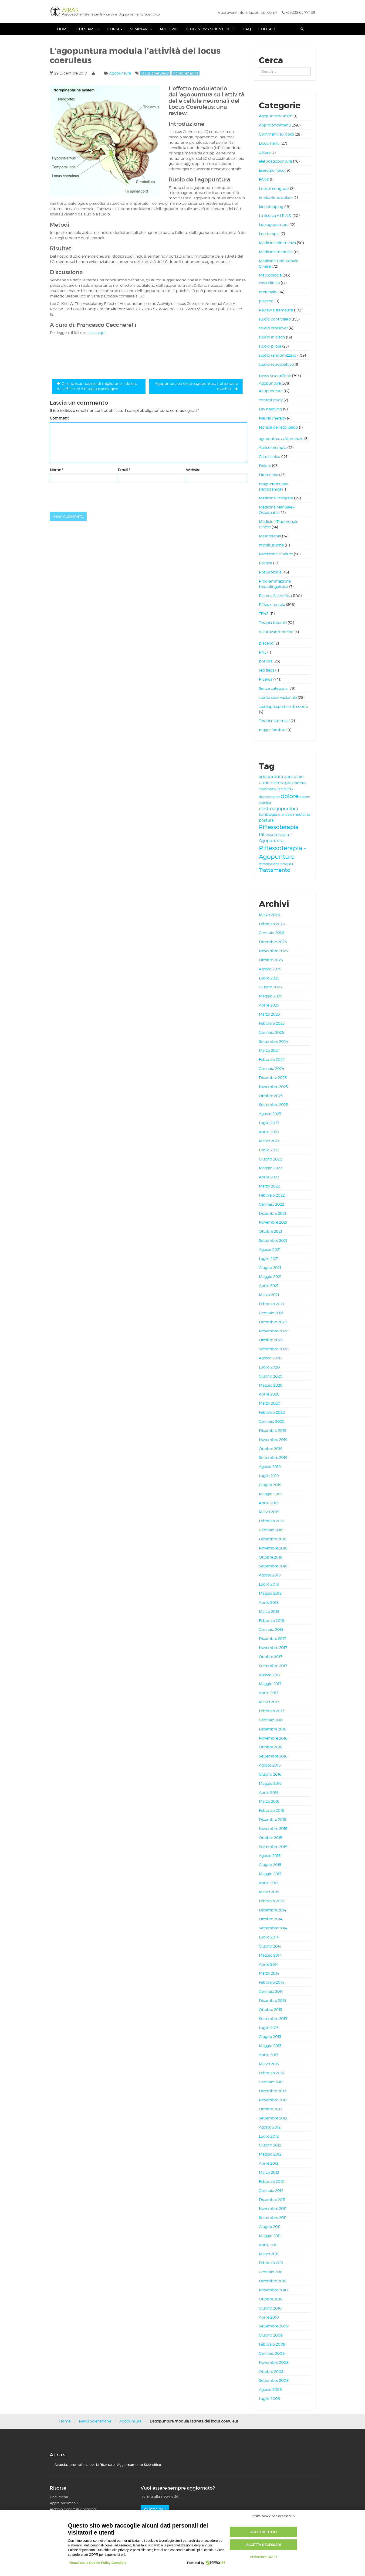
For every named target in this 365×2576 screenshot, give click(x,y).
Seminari (141, 29)
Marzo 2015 (269, 1892)
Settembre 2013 (273, 2018)
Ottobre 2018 (270, 1557)
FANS (264, 179)
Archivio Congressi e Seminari (73, 2509)
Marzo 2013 (269, 2064)
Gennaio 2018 (271, 1629)
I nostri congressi (274, 188)
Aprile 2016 (269, 1792)
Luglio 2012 (269, 2136)
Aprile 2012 (268, 2163)
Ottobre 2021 (270, 1231)
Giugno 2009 (271, 2335)
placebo (266, 301)
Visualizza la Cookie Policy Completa (97, 2563)
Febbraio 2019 (271, 1521)
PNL (262, 652)
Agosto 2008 (270, 2389)
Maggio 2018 (270, 1593)
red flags (266, 670)
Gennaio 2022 (271, 1204)
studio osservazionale (278, 697)
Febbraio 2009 (272, 2344)
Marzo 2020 (269, 1403)
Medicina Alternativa (277, 243)
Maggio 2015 (270, 1874)
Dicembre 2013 (272, 2000)
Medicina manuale (276, 252)
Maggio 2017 (270, 1684)
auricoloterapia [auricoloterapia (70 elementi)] (275, 782)
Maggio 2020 (271, 1385)
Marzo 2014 (269, 1973)
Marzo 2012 (269, 2172)
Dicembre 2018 (272, 1539)
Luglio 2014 (269, 1937)
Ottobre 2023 (271, 1096)
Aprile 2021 (268, 1285)
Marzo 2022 (269, 1186)
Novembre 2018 (273, 1548)
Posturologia (270, 572)
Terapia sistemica (274, 721)
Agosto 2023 (270, 1114)
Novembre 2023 (273, 1087)
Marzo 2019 (269, 1512)
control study (271, 400)
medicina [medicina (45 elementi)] (301, 814)
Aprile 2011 (268, 2245)
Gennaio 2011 (271, 2272)
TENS (264, 613)
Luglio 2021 (269, 1258)
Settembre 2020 (273, 1349)
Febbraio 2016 (271, 1810)
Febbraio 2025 (272, 1023)
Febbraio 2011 (271, 2263)
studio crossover (273, 328)
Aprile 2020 (269, 1394)
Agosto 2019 (270, 1466)
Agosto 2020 (270, 1358)
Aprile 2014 (268, 1964)
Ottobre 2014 (270, 1919)
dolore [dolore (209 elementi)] (289, 796)
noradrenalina (185, 73)
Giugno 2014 (270, 1946)
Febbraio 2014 (271, 1982)
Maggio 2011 (270, 2236)
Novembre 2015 (273, 1828)
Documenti (269, 143)
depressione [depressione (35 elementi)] (269, 797)
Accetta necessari (263, 2545)
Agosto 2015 (270, 1855)
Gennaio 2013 (271, 2082)
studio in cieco (272, 337)
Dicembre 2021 (272, 1213)
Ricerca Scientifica (275, 596)
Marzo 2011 (268, 2254)
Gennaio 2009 (272, 2353)
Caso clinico (269, 456)
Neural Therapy (272, 418)
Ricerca (265, 679)
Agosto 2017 (270, 1675)
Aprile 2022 (269, 1177)
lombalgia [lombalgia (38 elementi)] (268, 814)
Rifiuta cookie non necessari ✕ (273, 2516)
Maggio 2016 (270, 1783)
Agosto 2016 (270, 1765)
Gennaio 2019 (271, 1530)
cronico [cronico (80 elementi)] (285, 789)
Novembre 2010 (273, 2290)
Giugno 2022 (270, 1159)
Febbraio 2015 (271, 1901)
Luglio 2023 (269, 1123)
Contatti (267, 29)
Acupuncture (271, 391)
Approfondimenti (275, 125)
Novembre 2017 (273, 1647)
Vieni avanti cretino (276, 632)
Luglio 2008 (269, 2398)
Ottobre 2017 (270, 1657)
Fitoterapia (268, 475)
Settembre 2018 (273, 1566)
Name (56, 470)
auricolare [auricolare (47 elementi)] (294, 776)
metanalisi (268, 292)
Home (63, 29)
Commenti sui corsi (276, 134)
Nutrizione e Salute (276, 554)
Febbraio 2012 (271, 2181)
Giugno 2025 (270, 987)
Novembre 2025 (273, 951)
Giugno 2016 (270, 1774)
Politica (265, 563)
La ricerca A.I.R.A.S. (275, 215)
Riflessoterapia (272, 604)
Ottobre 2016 (270, 1747)
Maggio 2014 (270, 1955)
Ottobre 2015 (270, 1838)
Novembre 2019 (273, 1439)
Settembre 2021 (273, 1240)
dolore (264, 152)
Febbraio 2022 (272, 1195)
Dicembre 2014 (272, 1910)
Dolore (265, 466)
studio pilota (270, 346)
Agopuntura (120, 73)
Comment (59, 418)
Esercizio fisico (271, 170)
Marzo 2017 (269, 1702)
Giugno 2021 (270, 1268)
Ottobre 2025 (271, 960)
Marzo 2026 (269, 915)
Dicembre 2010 (273, 2281)
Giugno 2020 (270, 1376)
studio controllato (275, 319)
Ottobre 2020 (271, 1340)
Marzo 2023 (269, 1141)
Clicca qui (155, 2509)
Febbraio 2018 (271, 1620)
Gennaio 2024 (271, 1068)
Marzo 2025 (269, 1014)
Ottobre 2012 (270, 2109)
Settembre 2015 (273, 1847)
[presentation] (85, 499)
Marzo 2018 (269, 1611)
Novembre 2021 (273, 1222)
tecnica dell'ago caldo (278, 427)
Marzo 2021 (269, 1295)
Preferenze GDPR (263, 2557)
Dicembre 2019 (272, 1430)
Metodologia (270, 275)
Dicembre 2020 (273, 1322)
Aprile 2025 (269, 1005)
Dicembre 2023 (273, 1077)
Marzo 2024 (269, 1050)
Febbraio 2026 (272, 924)
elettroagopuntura (275, 161)
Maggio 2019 (270, 1494)
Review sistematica (276, 310)
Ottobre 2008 (271, 2371)
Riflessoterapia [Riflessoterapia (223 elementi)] (278, 827)
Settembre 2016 (273, 1756)
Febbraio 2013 (271, 2073)
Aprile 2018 (269, 1602)
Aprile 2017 (268, 1693)
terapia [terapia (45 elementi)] (286, 863)
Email (124, 470)
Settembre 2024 (273, 1041)
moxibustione (271, 545)
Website (193, 470)
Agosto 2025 (270, 969)
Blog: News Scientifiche (211, 29)
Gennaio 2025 (271, 1032)
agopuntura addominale (281, 439)
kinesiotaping (271, 207)
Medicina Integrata (276, 498)
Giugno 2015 (270, 1865)
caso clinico (269, 283)
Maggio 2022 (270, 1168)
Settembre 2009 (274, 2326)
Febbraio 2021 (271, 1304)
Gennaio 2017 (271, 1720)
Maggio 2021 (270, 1276)
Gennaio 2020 (271, 1421)
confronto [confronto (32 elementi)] (267, 789)
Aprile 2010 (269, 2317)
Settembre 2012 (273, 2118)
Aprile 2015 (268, 1883)
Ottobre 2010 (271, 2299)
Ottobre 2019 (270, 1449)
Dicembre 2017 (272, 1638)
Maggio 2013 (270, 2046)
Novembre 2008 (274, 2362)
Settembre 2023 (273, 1104)
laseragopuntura (273, 224)
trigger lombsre (273, 730)
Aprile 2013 (268, 2055)
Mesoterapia (270, 536)
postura (266, 661)
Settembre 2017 (273, 1666)
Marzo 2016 (269, 1801)
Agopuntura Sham (276, 116)
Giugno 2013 (270, 2036)
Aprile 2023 (269, 1132)
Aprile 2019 (269, 1503)
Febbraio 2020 (272, 1412)
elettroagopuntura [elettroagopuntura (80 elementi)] (278, 808)
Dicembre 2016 (272, 1729)
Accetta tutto (263, 2532)
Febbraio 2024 (272, 1059)
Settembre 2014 (273, 1928)
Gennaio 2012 (271, 2190)
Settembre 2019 (273, 1457)
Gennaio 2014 (271, 1991)
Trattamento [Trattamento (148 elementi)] (274, 870)
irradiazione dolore (276, 197)
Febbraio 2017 (271, 1711)
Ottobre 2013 (270, 2009)
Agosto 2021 (270, 1249)
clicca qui (96, 333)
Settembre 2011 (273, 2217)
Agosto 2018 (270, 1575)
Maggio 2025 (270, 996)
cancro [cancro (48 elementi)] (299, 783)
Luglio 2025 (269, 978)
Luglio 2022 (269, 1150)
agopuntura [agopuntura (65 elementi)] (271, 776)
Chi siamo (88, 29)
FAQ (247, 29)
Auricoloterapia (272, 447)
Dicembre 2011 (272, 2199)
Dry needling (270, 409)
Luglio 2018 (269, 1584)
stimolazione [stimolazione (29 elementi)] (269, 864)
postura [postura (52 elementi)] (266, 820)
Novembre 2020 (273, 1331)
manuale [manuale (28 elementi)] (285, 814)
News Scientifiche (275, 376)
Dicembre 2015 (272, 1819)
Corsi (114, 29)
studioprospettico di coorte (283, 706)
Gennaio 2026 (271, 933)
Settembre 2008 (274, 2380)
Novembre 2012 (273, 2100)
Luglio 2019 (269, 1476)
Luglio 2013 (268, 2028)
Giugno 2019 (270, 1485)
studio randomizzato (277, 355)
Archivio (168, 29)
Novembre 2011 (273, 2208)
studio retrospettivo (276, 364)
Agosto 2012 (270, 2127)
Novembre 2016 (273, 1738)
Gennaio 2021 (271, 1313)
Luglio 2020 (269, 1367)
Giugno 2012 (270, 2145)
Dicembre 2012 (272, 2091)
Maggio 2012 (270, 2154)
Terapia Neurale (273, 623)
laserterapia (269, 234)
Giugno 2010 (270, 2308)
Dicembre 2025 (273, 942)
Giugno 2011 (270, 2227)
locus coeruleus (155, 73)
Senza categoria (273, 688)
